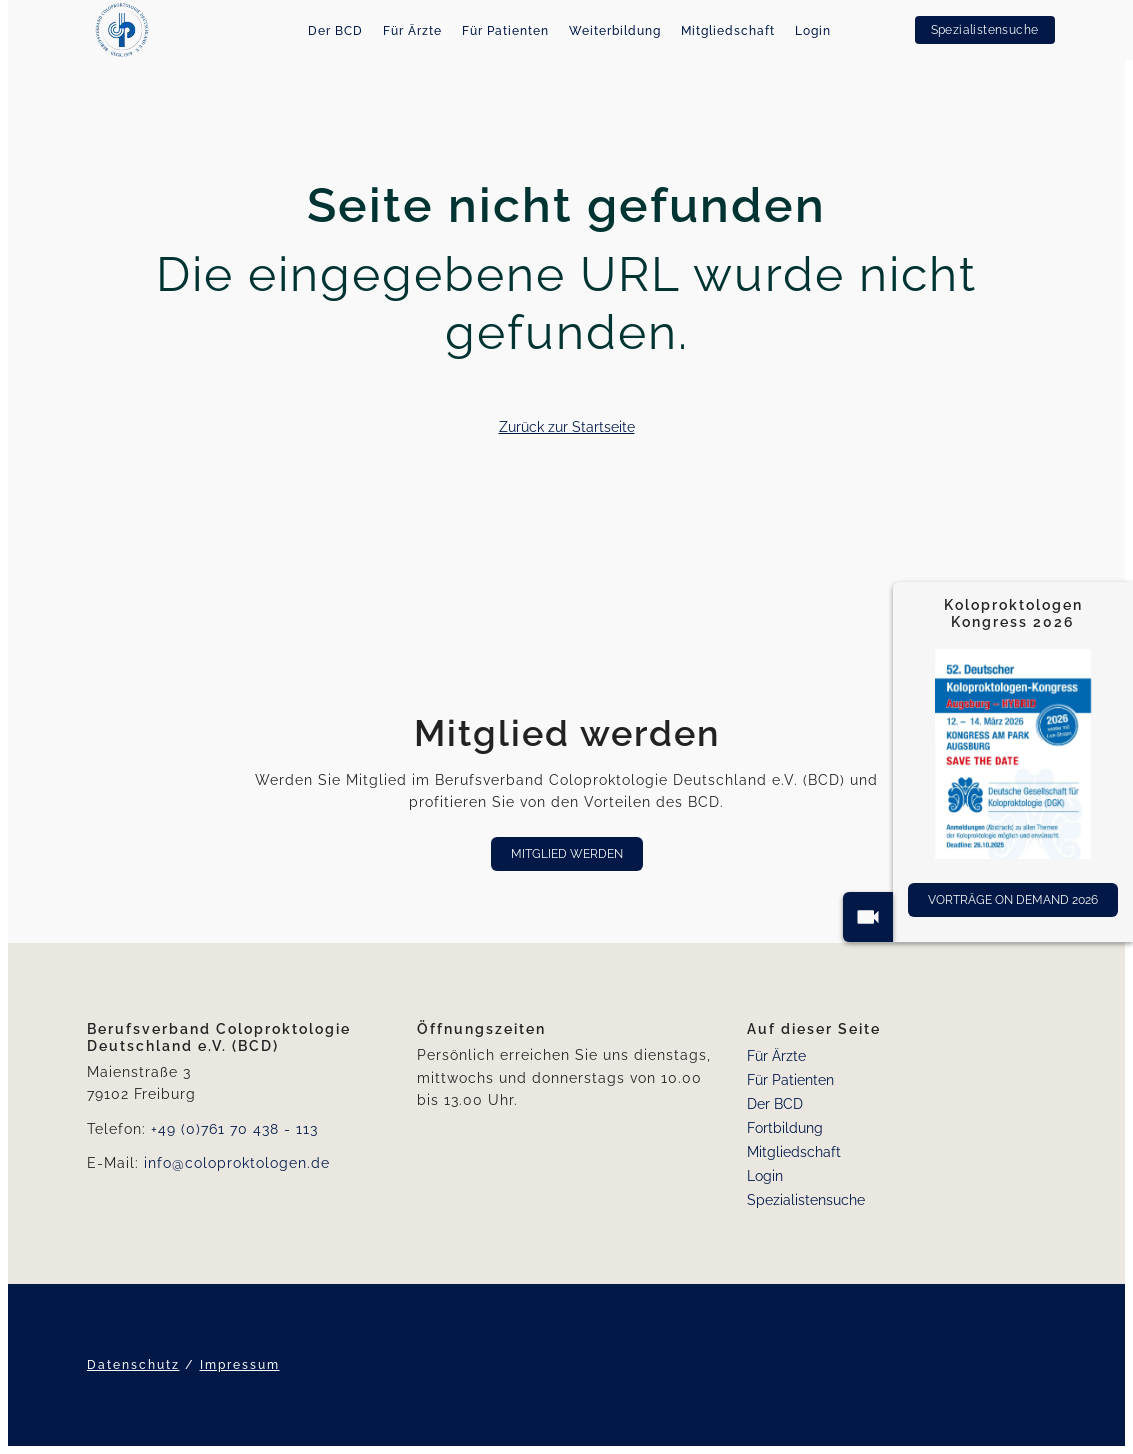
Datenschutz (133, 1365)
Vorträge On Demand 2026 (1013, 900)
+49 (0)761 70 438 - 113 (234, 1129)
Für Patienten (507, 31)
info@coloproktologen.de (237, 1163)
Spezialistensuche (985, 30)
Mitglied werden (567, 854)
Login (813, 31)
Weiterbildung (617, 31)
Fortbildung (785, 1128)
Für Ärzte (414, 31)
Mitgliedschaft (730, 31)
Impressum (240, 1365)
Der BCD (337, 31)
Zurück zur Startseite (567, 427)
